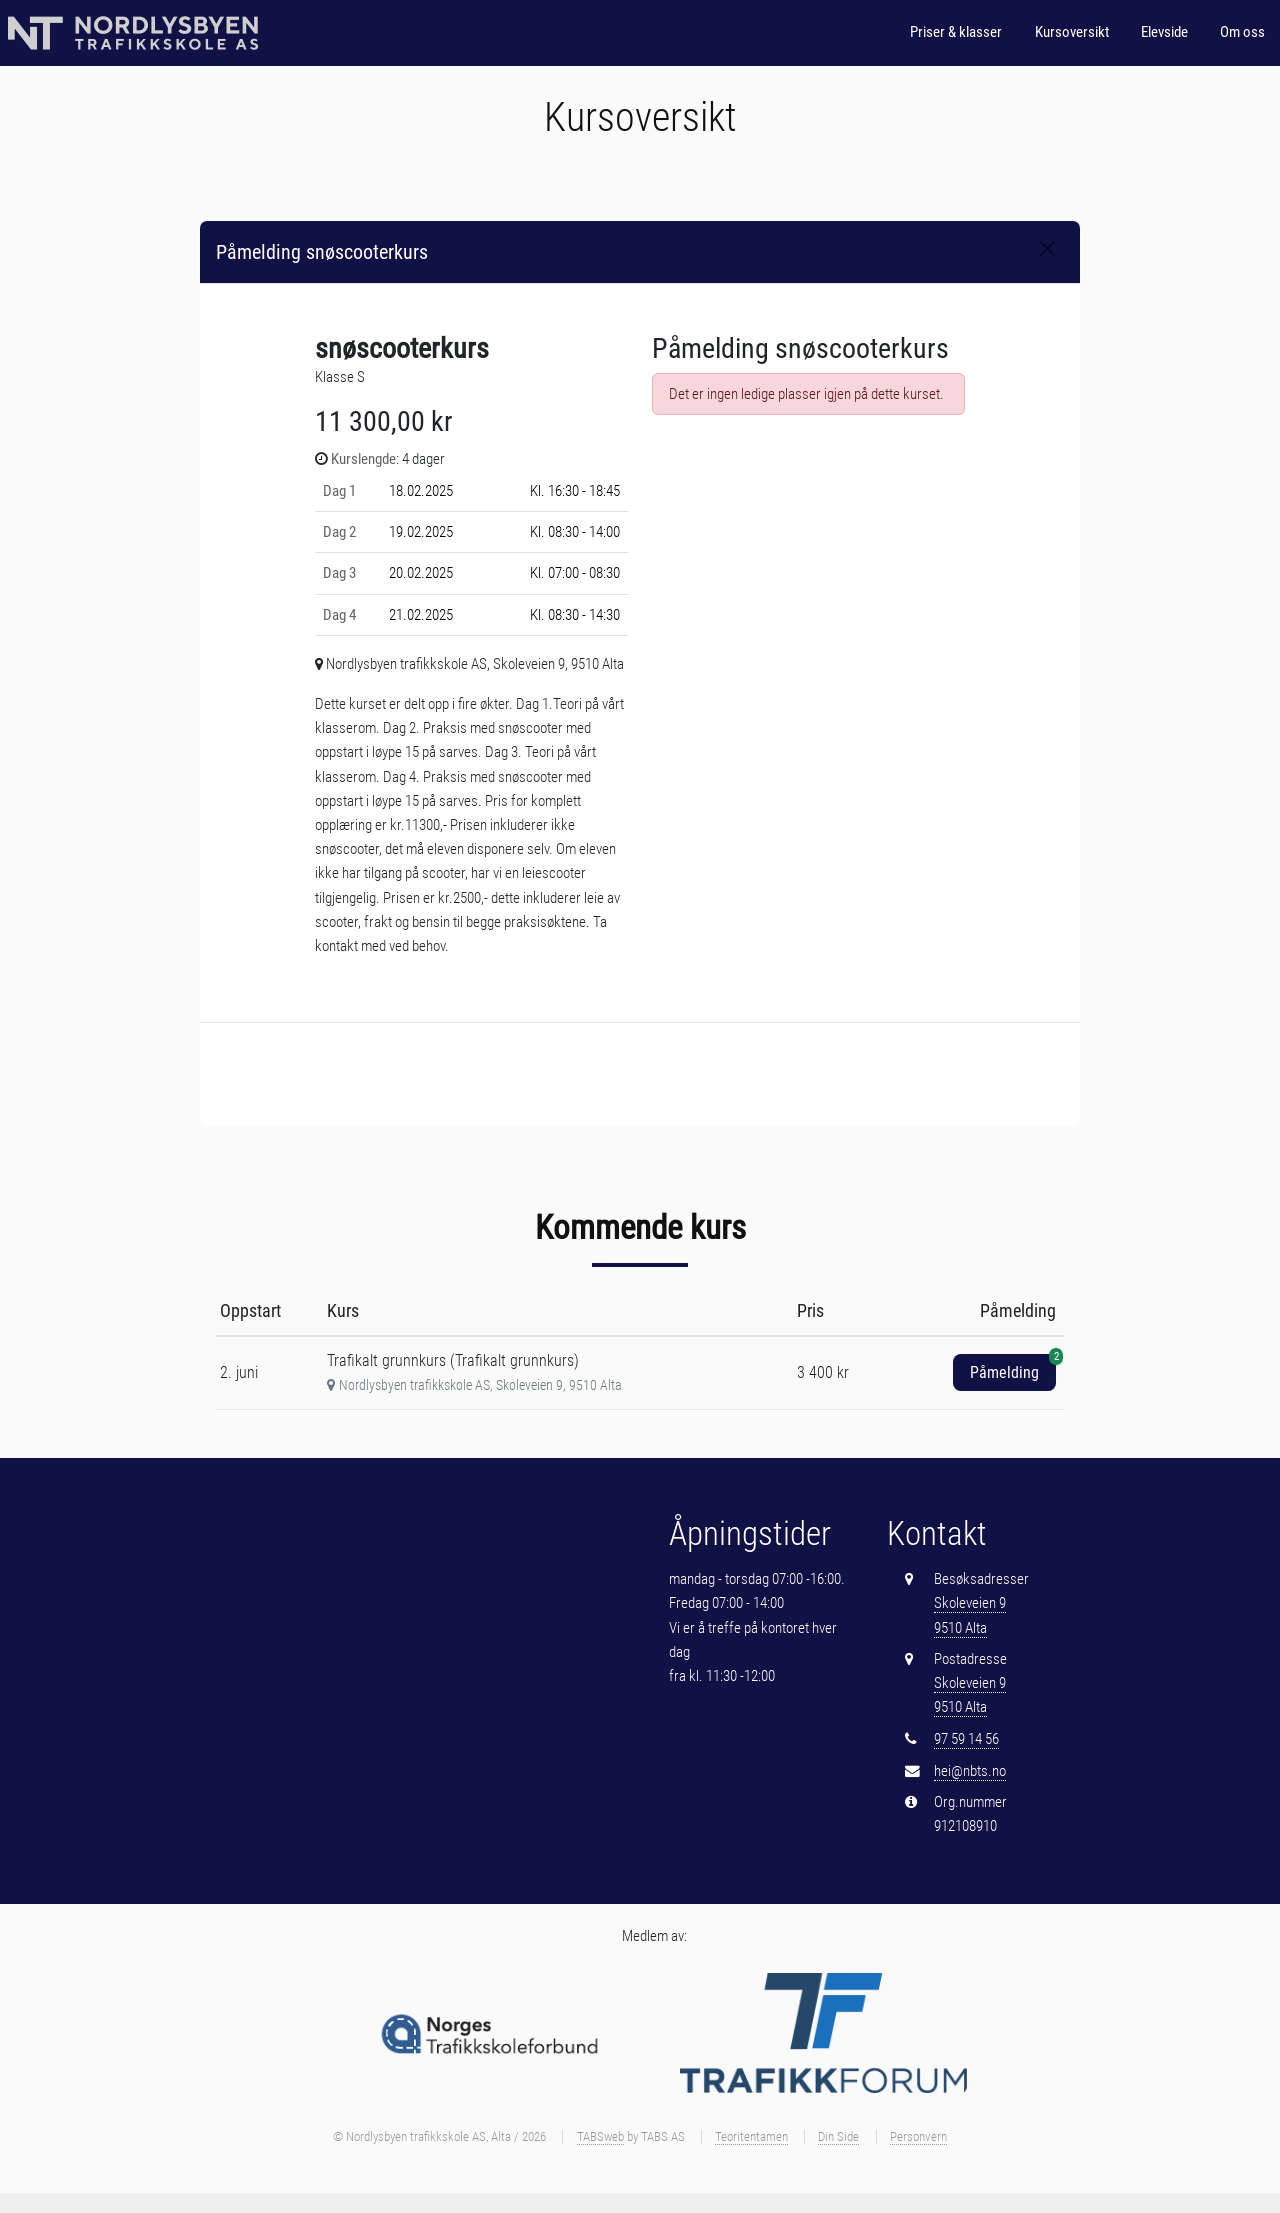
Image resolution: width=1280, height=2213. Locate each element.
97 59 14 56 (966, 1739)
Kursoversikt (1072, 32)
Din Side (838, 2136)
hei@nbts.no (970, 1771)
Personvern (918, 2136)
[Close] (1047, 248)
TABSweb (600, 2136)
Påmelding (1013, 1368)
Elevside (1164, 32)
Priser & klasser (956, 32)
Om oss (1242, 32)
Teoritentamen (751, 2136)
